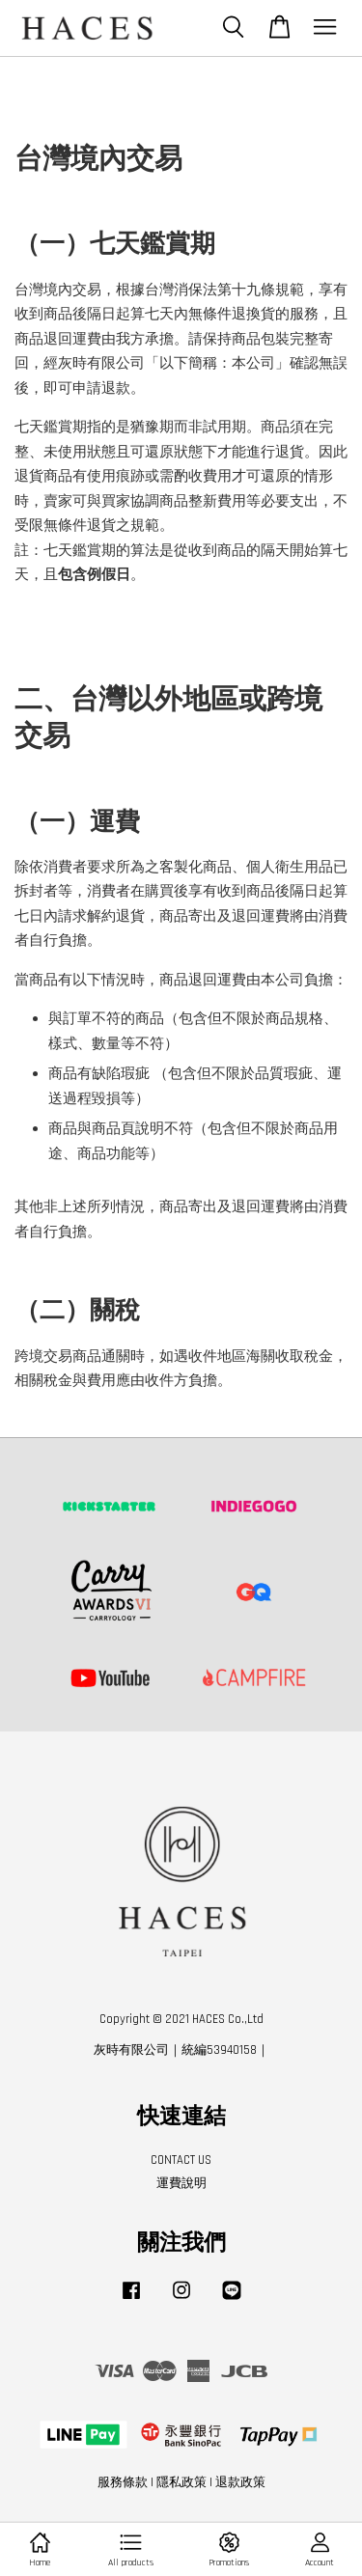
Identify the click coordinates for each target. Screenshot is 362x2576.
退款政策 (240, 2482)
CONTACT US (181, 2160)
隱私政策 (181, 2482)
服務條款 (122, 2482)
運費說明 (181, 2183)
